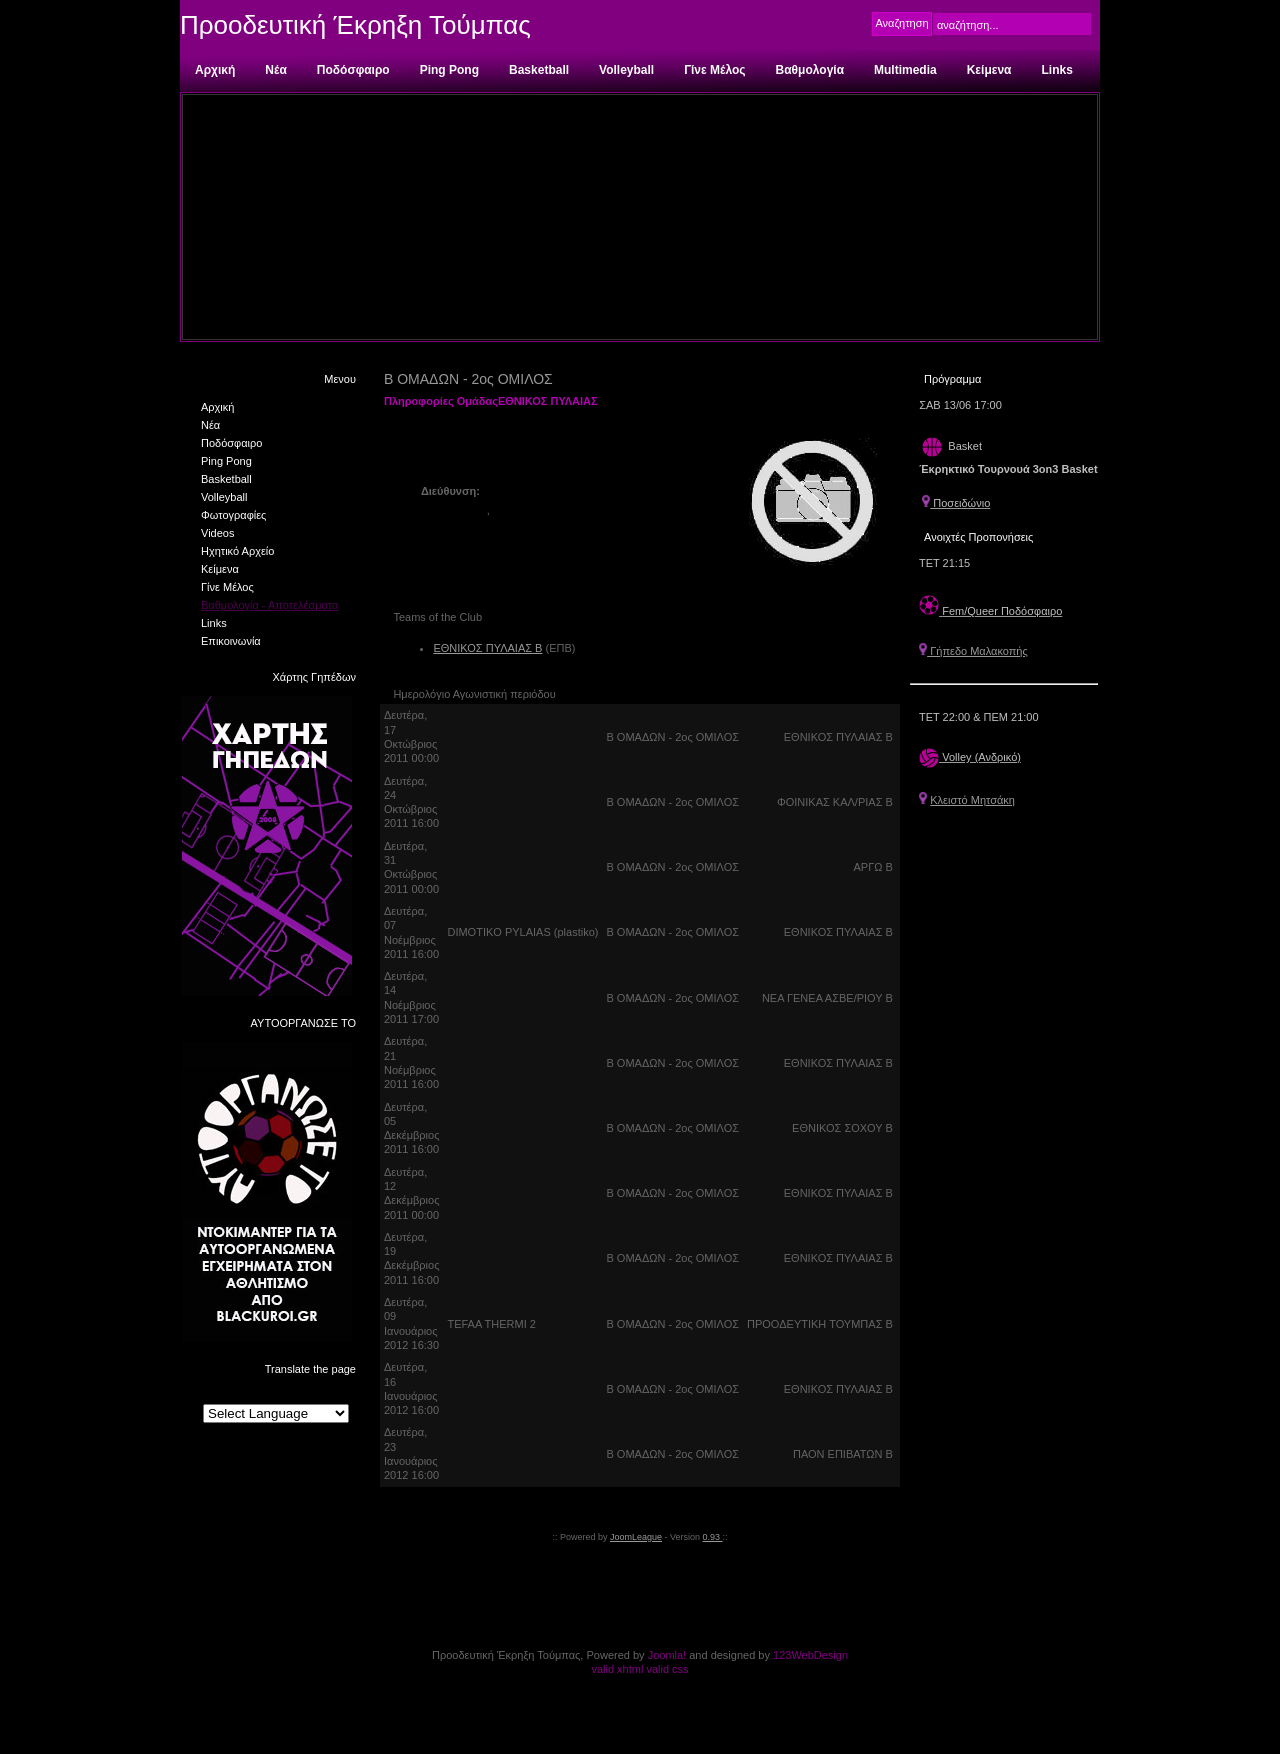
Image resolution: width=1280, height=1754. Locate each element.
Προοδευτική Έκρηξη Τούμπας (355, 25)
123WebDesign (810, 1655)
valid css (667, 1669)
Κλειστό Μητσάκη (972, 800)
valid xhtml (617, 1669)
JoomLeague (636, 1537)
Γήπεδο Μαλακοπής (973, 651)
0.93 (713, 1537)
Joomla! (667, 1655)
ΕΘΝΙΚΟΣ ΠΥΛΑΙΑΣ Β (487, 648)
